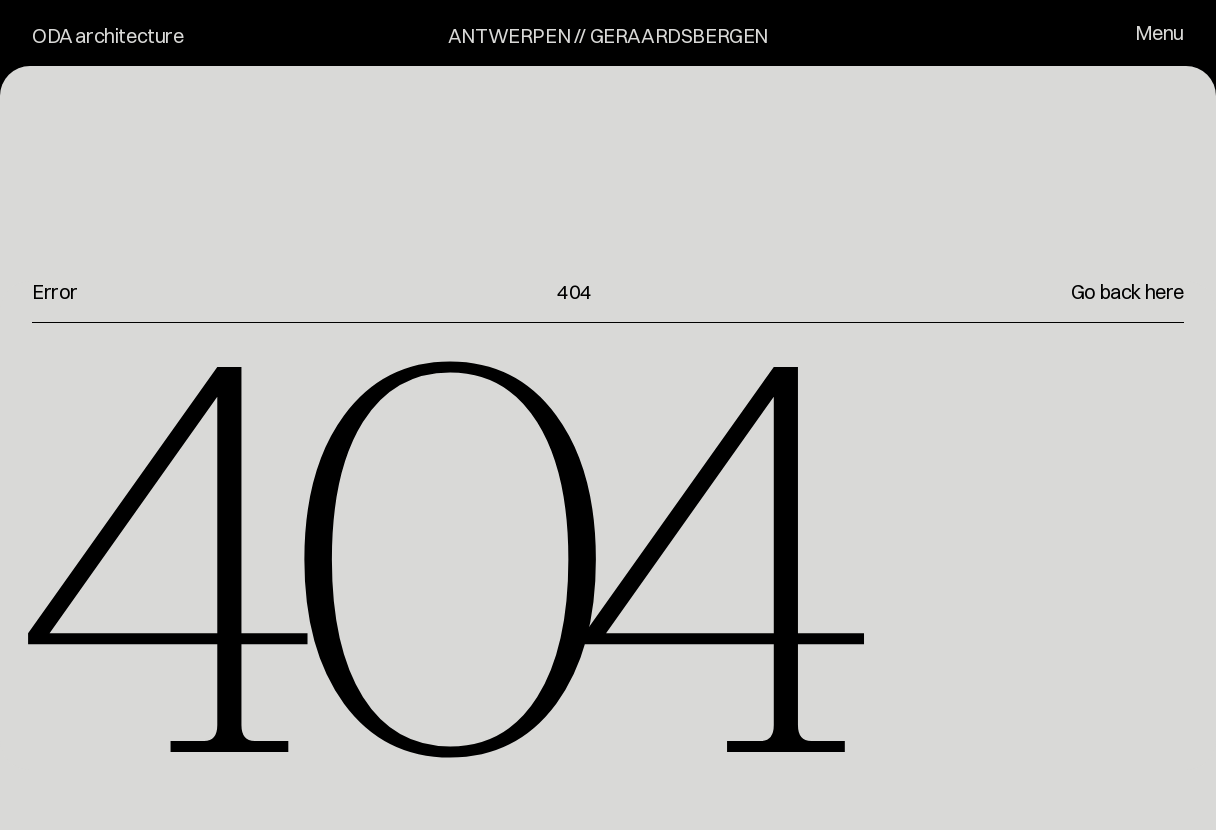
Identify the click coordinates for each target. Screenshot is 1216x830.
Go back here (1127, 291)
